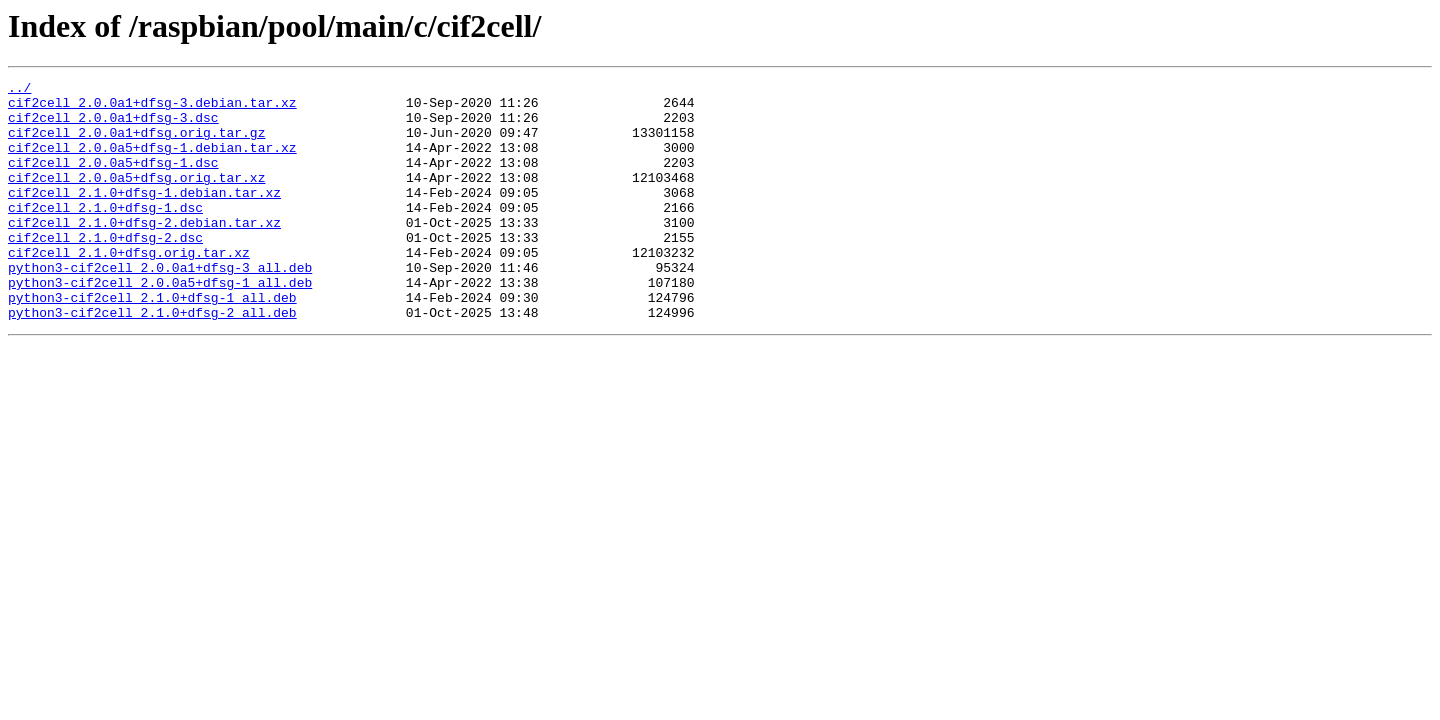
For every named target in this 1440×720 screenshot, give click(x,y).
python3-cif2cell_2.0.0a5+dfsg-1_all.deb (160, 324)
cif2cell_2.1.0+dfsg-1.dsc (105, 234)
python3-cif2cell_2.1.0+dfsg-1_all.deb (152, 342)
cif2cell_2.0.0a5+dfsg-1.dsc (113, 180)
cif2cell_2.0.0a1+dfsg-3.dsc (113, 126)
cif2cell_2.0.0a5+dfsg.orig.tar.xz (136, 198)
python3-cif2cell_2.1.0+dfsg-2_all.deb (152, 360)
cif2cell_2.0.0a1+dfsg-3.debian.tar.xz (152, 108)
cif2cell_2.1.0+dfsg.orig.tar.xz (129, 288)
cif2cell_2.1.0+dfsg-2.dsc (105, 270)
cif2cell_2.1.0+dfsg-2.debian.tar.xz (144, 252)
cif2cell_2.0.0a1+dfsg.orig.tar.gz (136, 144)
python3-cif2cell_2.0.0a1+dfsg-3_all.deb (160, 306)
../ (19, 90)
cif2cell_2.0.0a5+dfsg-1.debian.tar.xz (152, 162)
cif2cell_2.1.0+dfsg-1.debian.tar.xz (144, 216)
